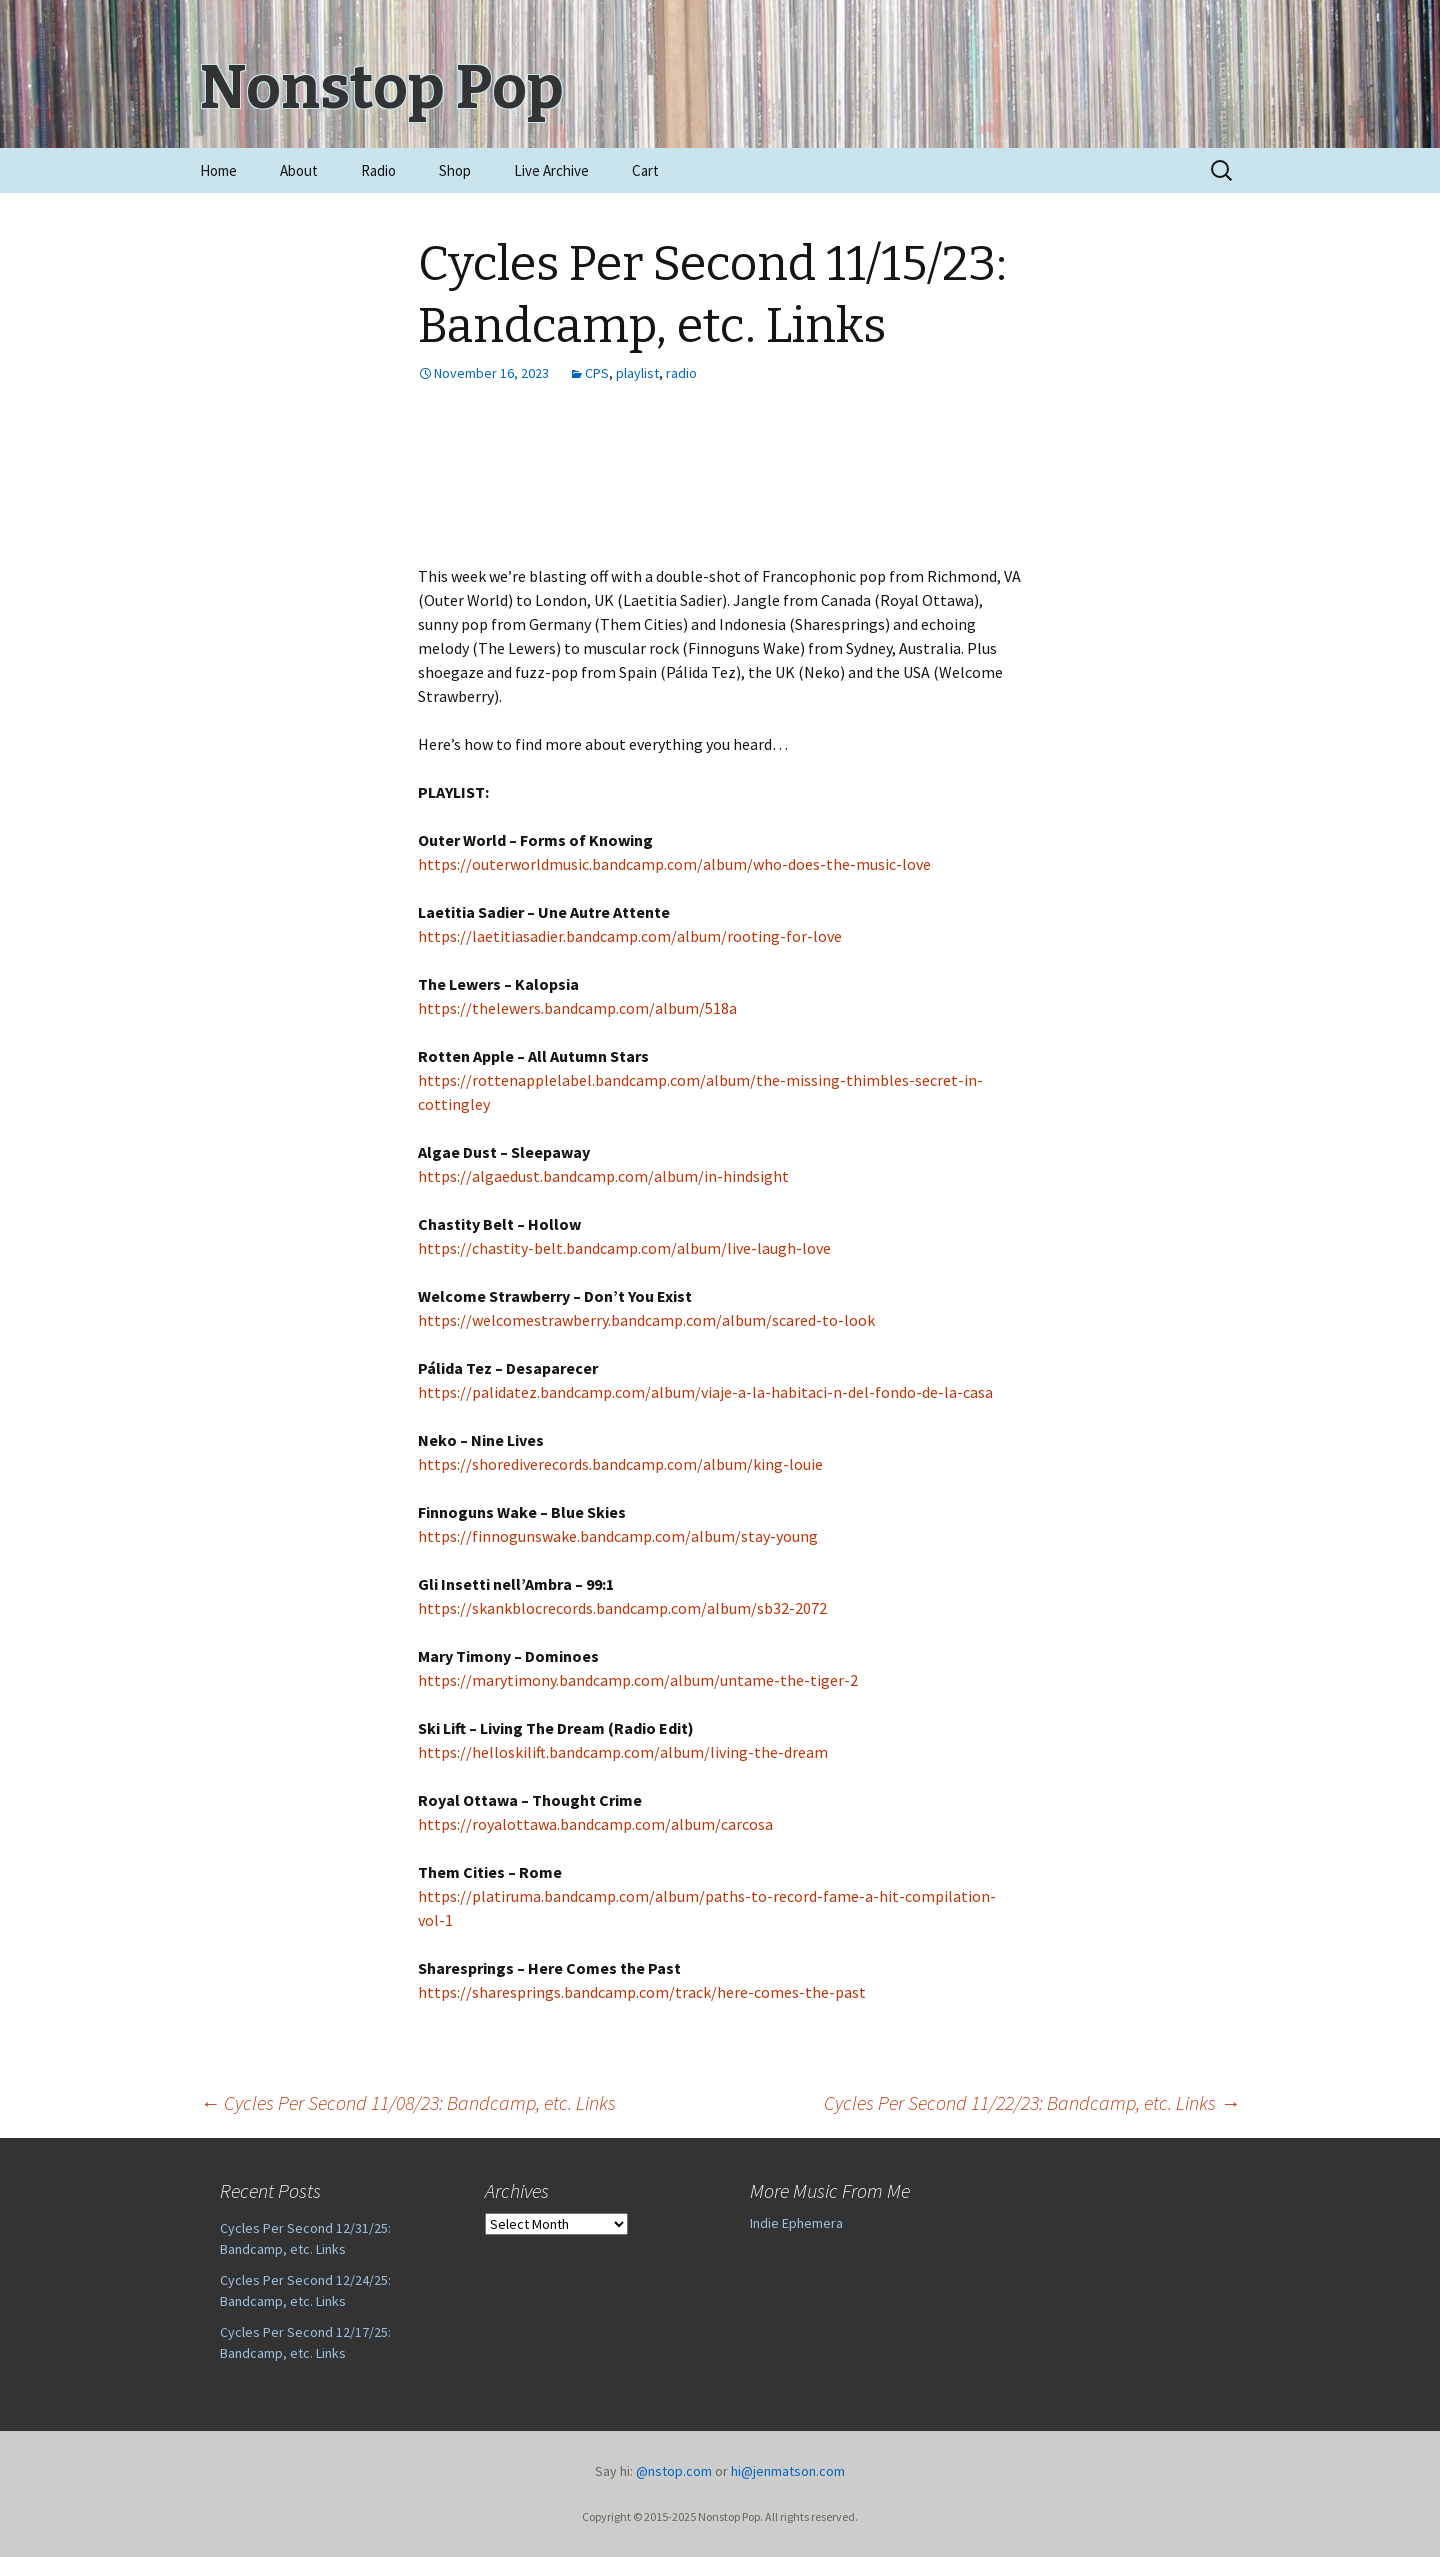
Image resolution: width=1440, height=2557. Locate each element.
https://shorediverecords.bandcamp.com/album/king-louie (620, 1464)
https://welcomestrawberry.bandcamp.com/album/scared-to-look (646, 1320)
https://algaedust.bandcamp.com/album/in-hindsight (603, 1176)
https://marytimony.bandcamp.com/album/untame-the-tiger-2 (638, 1680)
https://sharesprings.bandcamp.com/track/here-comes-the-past (642, 1992)
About (299, 170)
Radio (378, 170)
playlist (637, 373)
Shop (455, 170)
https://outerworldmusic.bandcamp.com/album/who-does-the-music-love (674, 864)
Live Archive (551, 170)
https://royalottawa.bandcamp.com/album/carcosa (595, 1824)
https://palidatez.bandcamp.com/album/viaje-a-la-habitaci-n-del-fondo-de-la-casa (705, 1392)
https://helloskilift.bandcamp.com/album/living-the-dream (623, 1752)
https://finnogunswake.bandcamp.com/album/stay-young (618, 1536)
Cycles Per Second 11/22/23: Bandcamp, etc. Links (1032, 2102)
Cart (645, 170)
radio (681, 373)
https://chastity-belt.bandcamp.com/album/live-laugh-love (624, 1248)
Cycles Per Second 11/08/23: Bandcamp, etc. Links (408, 2102)
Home (218, 170)
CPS (597, 373)
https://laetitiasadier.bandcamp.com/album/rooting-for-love (630, 936)
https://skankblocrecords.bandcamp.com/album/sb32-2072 (622, 1608)
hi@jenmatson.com (788, 2471)
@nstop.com (674, 2471)
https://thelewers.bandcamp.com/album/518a (577, 1008)
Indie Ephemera (796, 2223)
